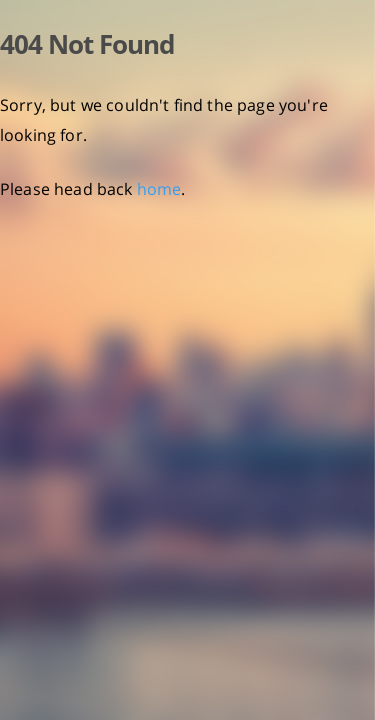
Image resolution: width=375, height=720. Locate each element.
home (159, 189)
